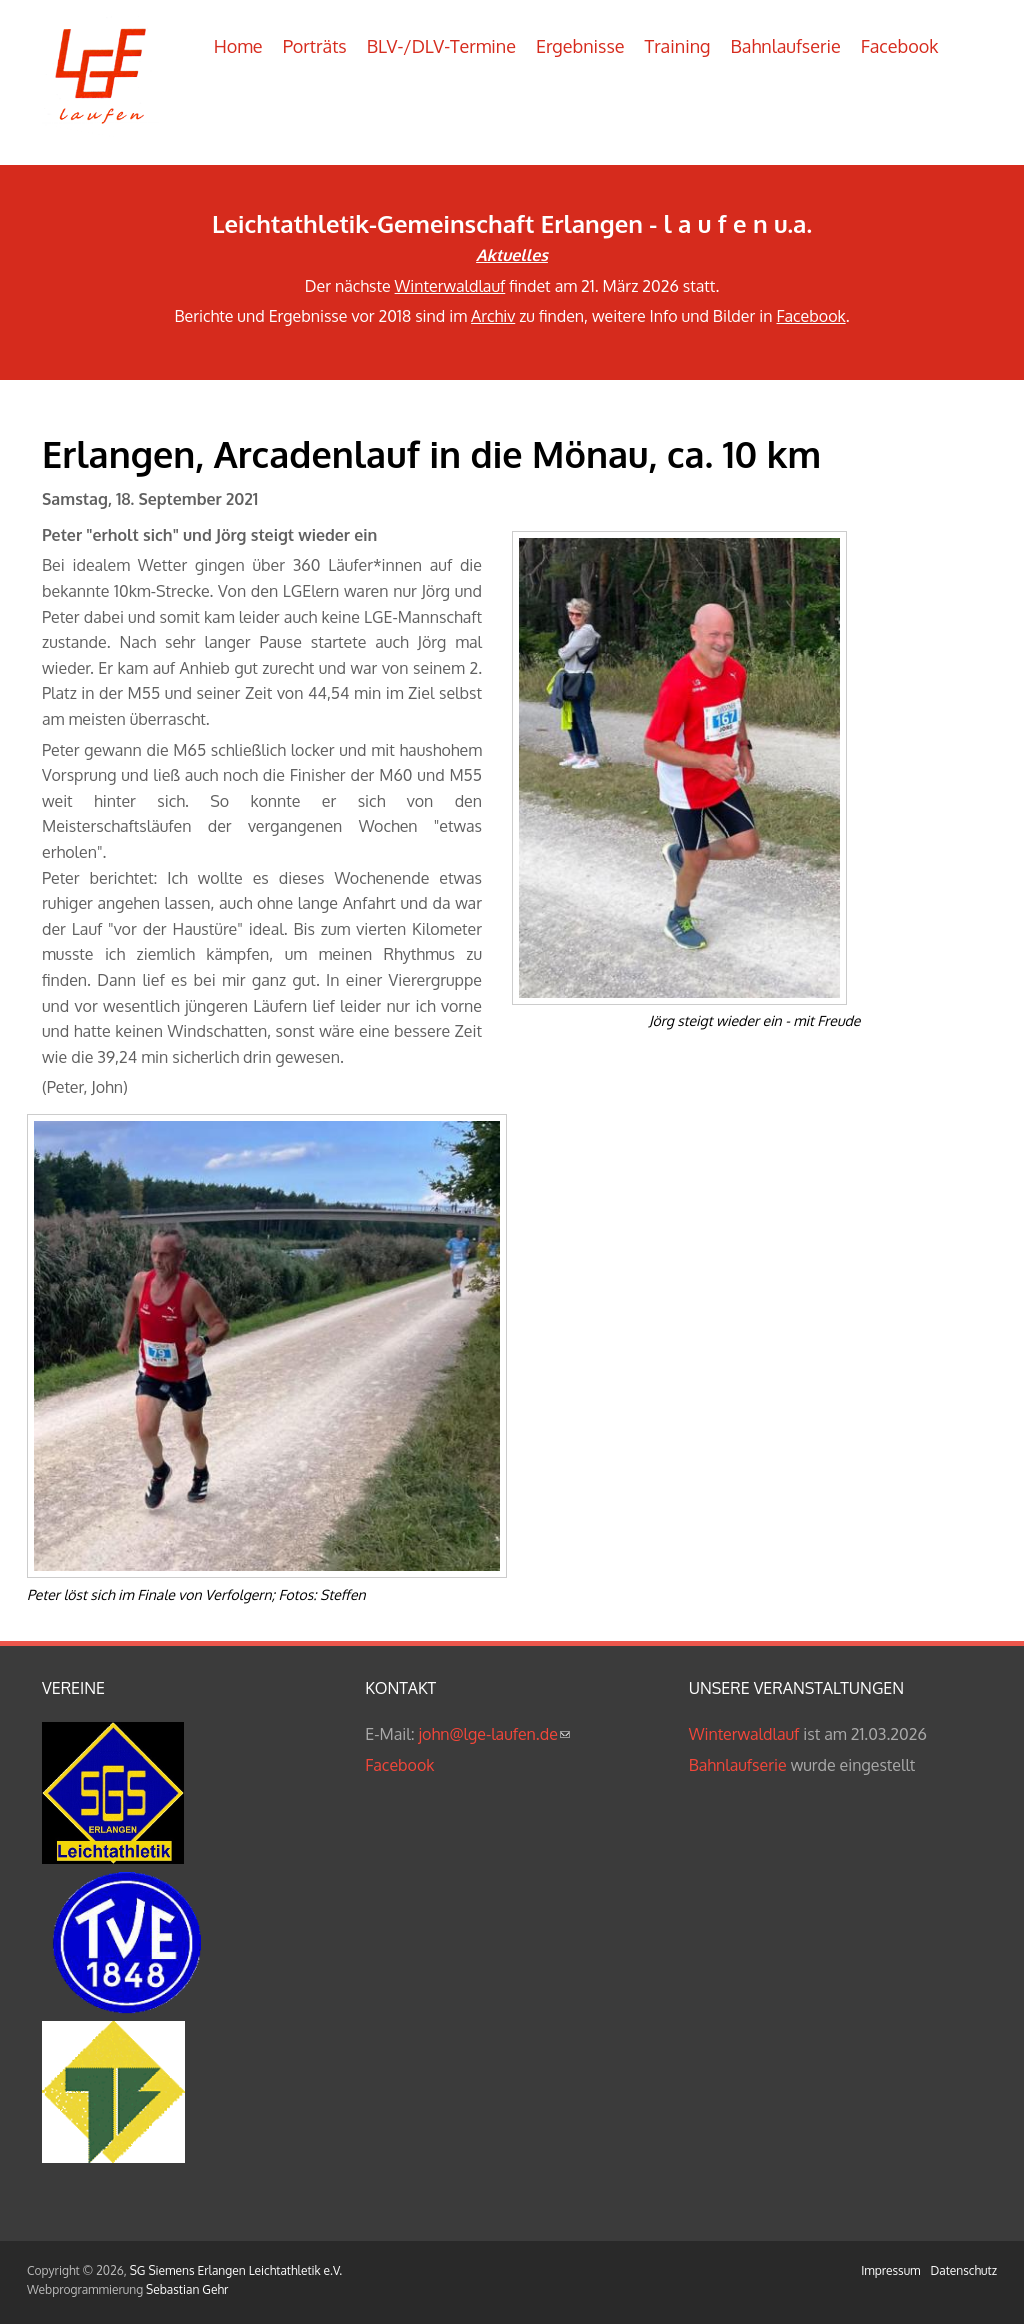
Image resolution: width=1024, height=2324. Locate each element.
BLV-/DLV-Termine (441, 46)
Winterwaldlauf (450, 286)
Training (678, 46)
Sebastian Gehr (187, 2289)
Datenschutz (964, 2270)
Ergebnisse (580, 46)
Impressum (890, 2270)
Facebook (900, 46)
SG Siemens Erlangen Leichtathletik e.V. (236, 2270)
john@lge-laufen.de (494, 1734)
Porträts (315, 46)
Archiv (493, 316)
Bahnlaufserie (786, 46)
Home (238, 46)
